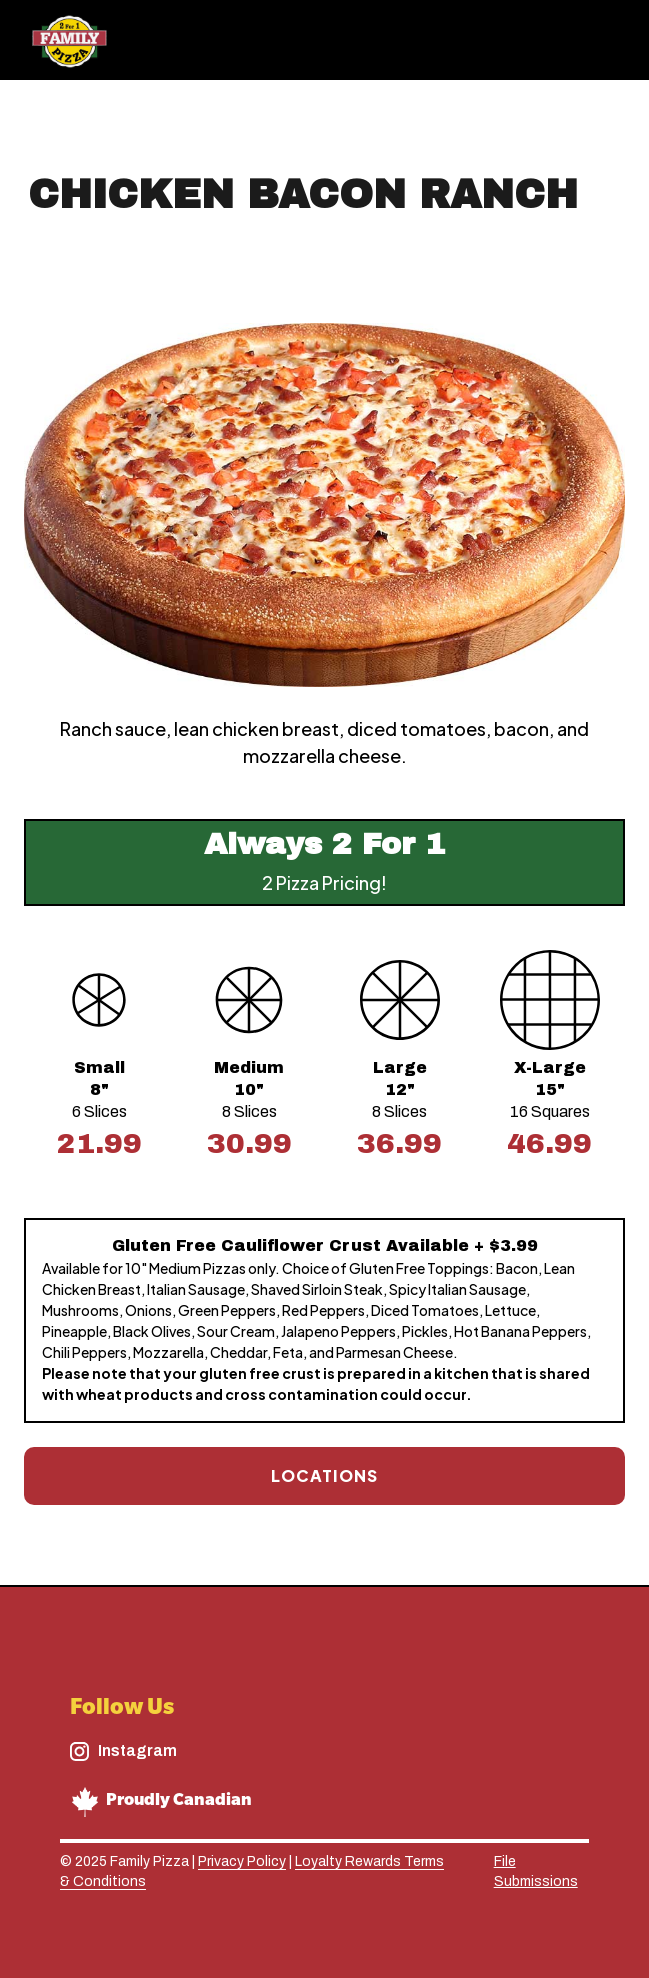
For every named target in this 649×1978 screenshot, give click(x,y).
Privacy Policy (242, 1861)
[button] (601, 40)
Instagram (137, 1750)
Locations (324, 1475)
